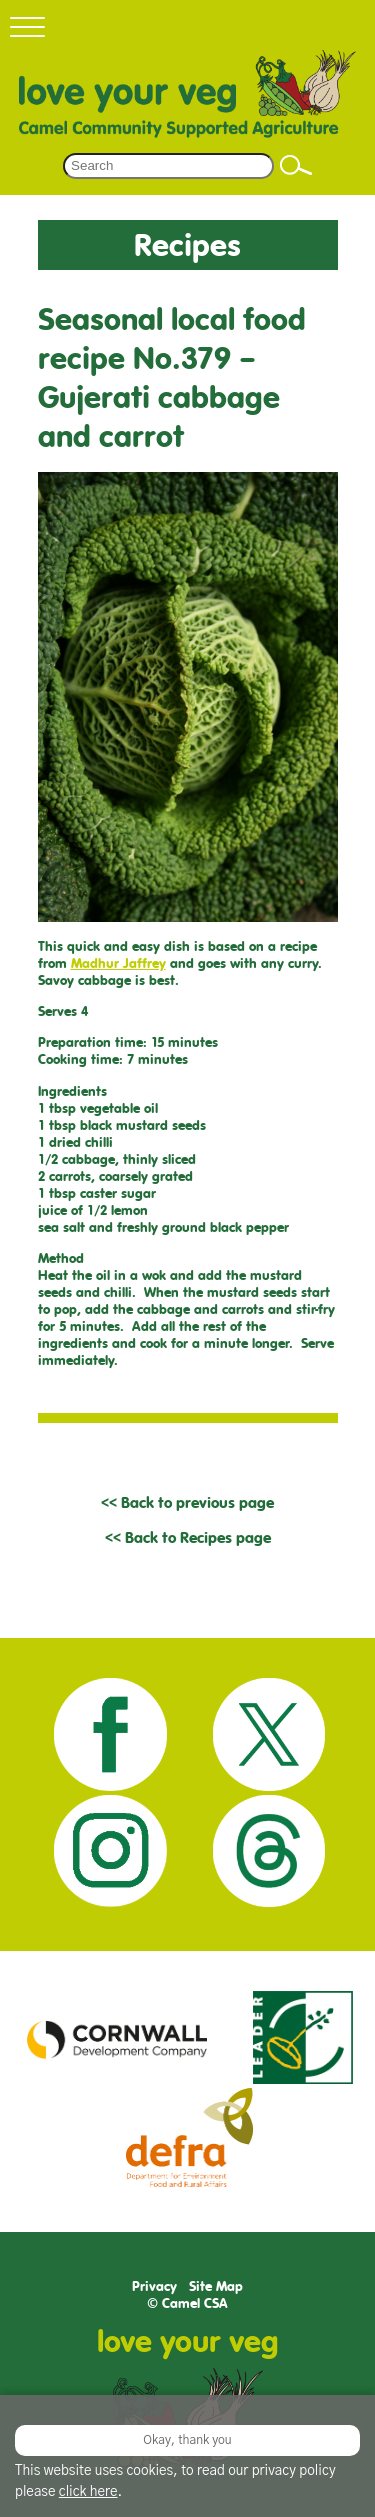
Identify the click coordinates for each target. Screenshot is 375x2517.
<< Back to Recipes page (188, 1537)
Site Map (216, 2286)
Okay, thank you (187, 2440)
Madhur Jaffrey (118, 963)
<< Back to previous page (187, 1502)
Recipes (187, 244)
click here (88, 2492)
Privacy (154, 2286)
